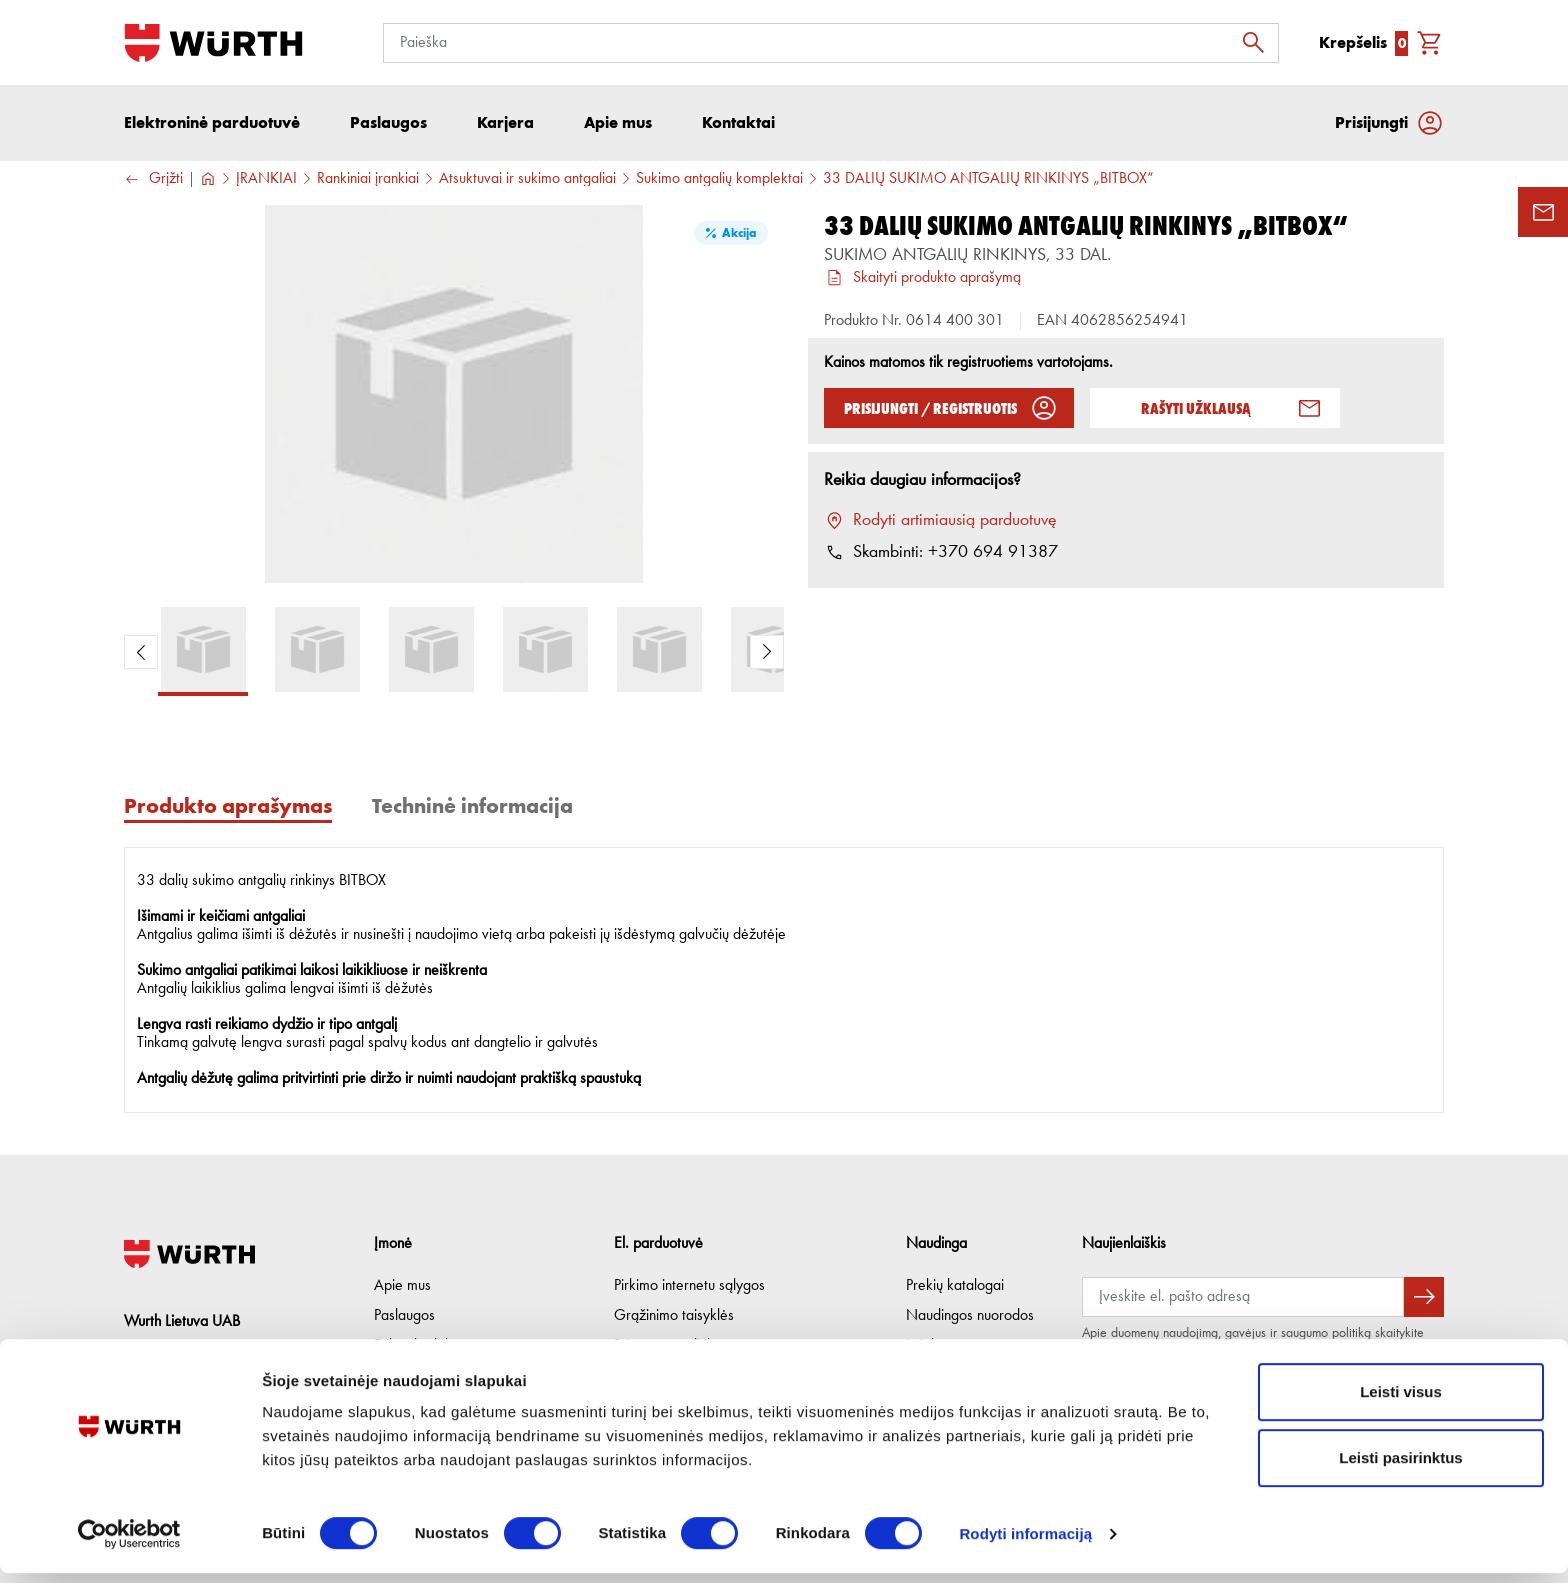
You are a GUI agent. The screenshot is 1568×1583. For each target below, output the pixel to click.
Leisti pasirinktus (1400, 1467)
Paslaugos (404, 1316)
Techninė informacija (472, 807)
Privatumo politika (668, 1346)
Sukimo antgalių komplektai (719, 181)
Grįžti (153, 181)
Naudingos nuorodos (970, 1316)
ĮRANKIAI (266, 181)
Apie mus (402, 1286)
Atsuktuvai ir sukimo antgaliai (527, 181)
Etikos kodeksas (423, 1346)
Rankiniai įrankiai (368, 181)
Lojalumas (936, 1346)
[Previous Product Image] (141, 654)
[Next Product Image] (767, 654)
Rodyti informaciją (1025, 1543)
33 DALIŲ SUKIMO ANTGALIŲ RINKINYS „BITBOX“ (988, 181)
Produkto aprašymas (228, 807)
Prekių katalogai (955, 1286)
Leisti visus (1401, 1401)
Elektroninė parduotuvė (212, 124)
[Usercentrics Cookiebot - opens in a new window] (129, 1544)
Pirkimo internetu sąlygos (689, 1286)
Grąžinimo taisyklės (674, 1316)
